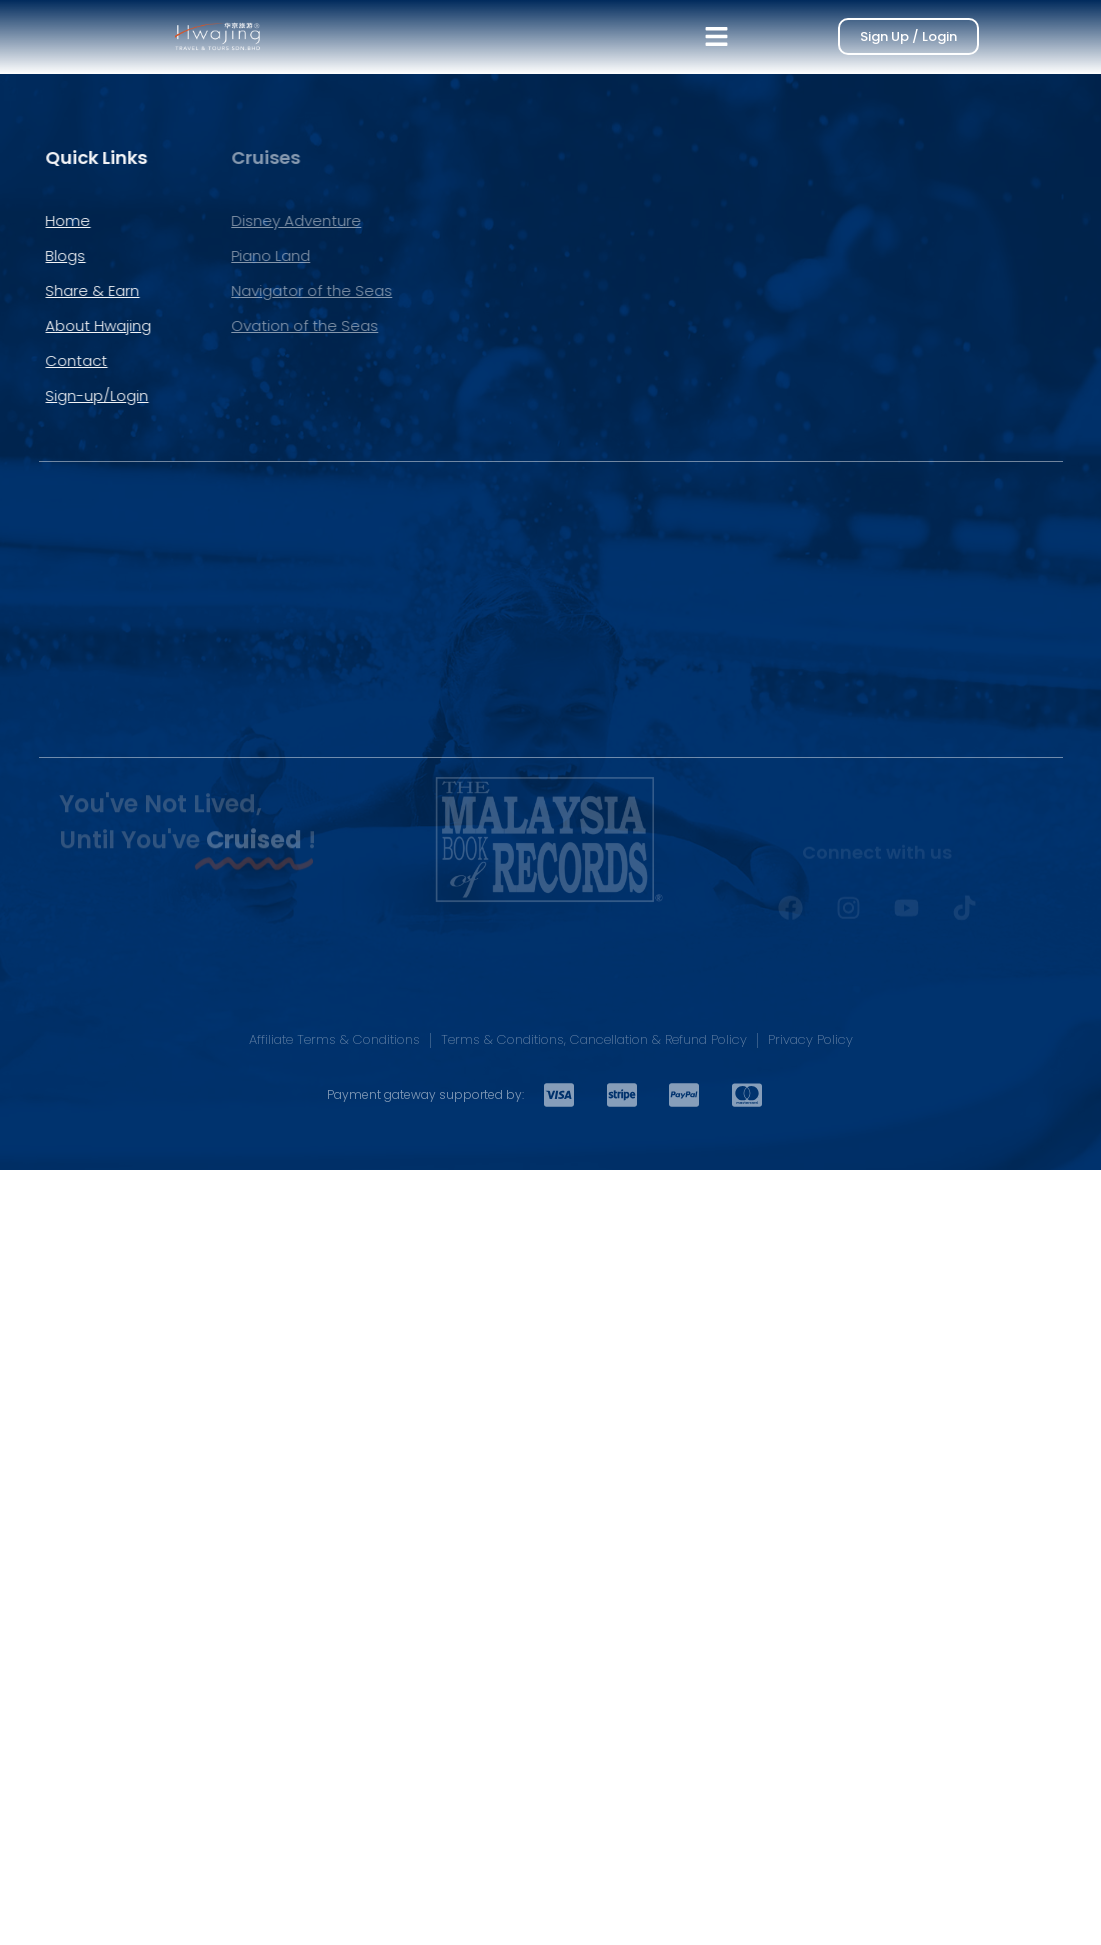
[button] (717, 37)
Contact (52, 360)
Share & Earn (68, 290)
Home (43, 220)
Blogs (41, 255)
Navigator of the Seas (207, 290)
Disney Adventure (192, 220)
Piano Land (166, 255)
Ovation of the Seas (200, 325)
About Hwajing (74, 325)
